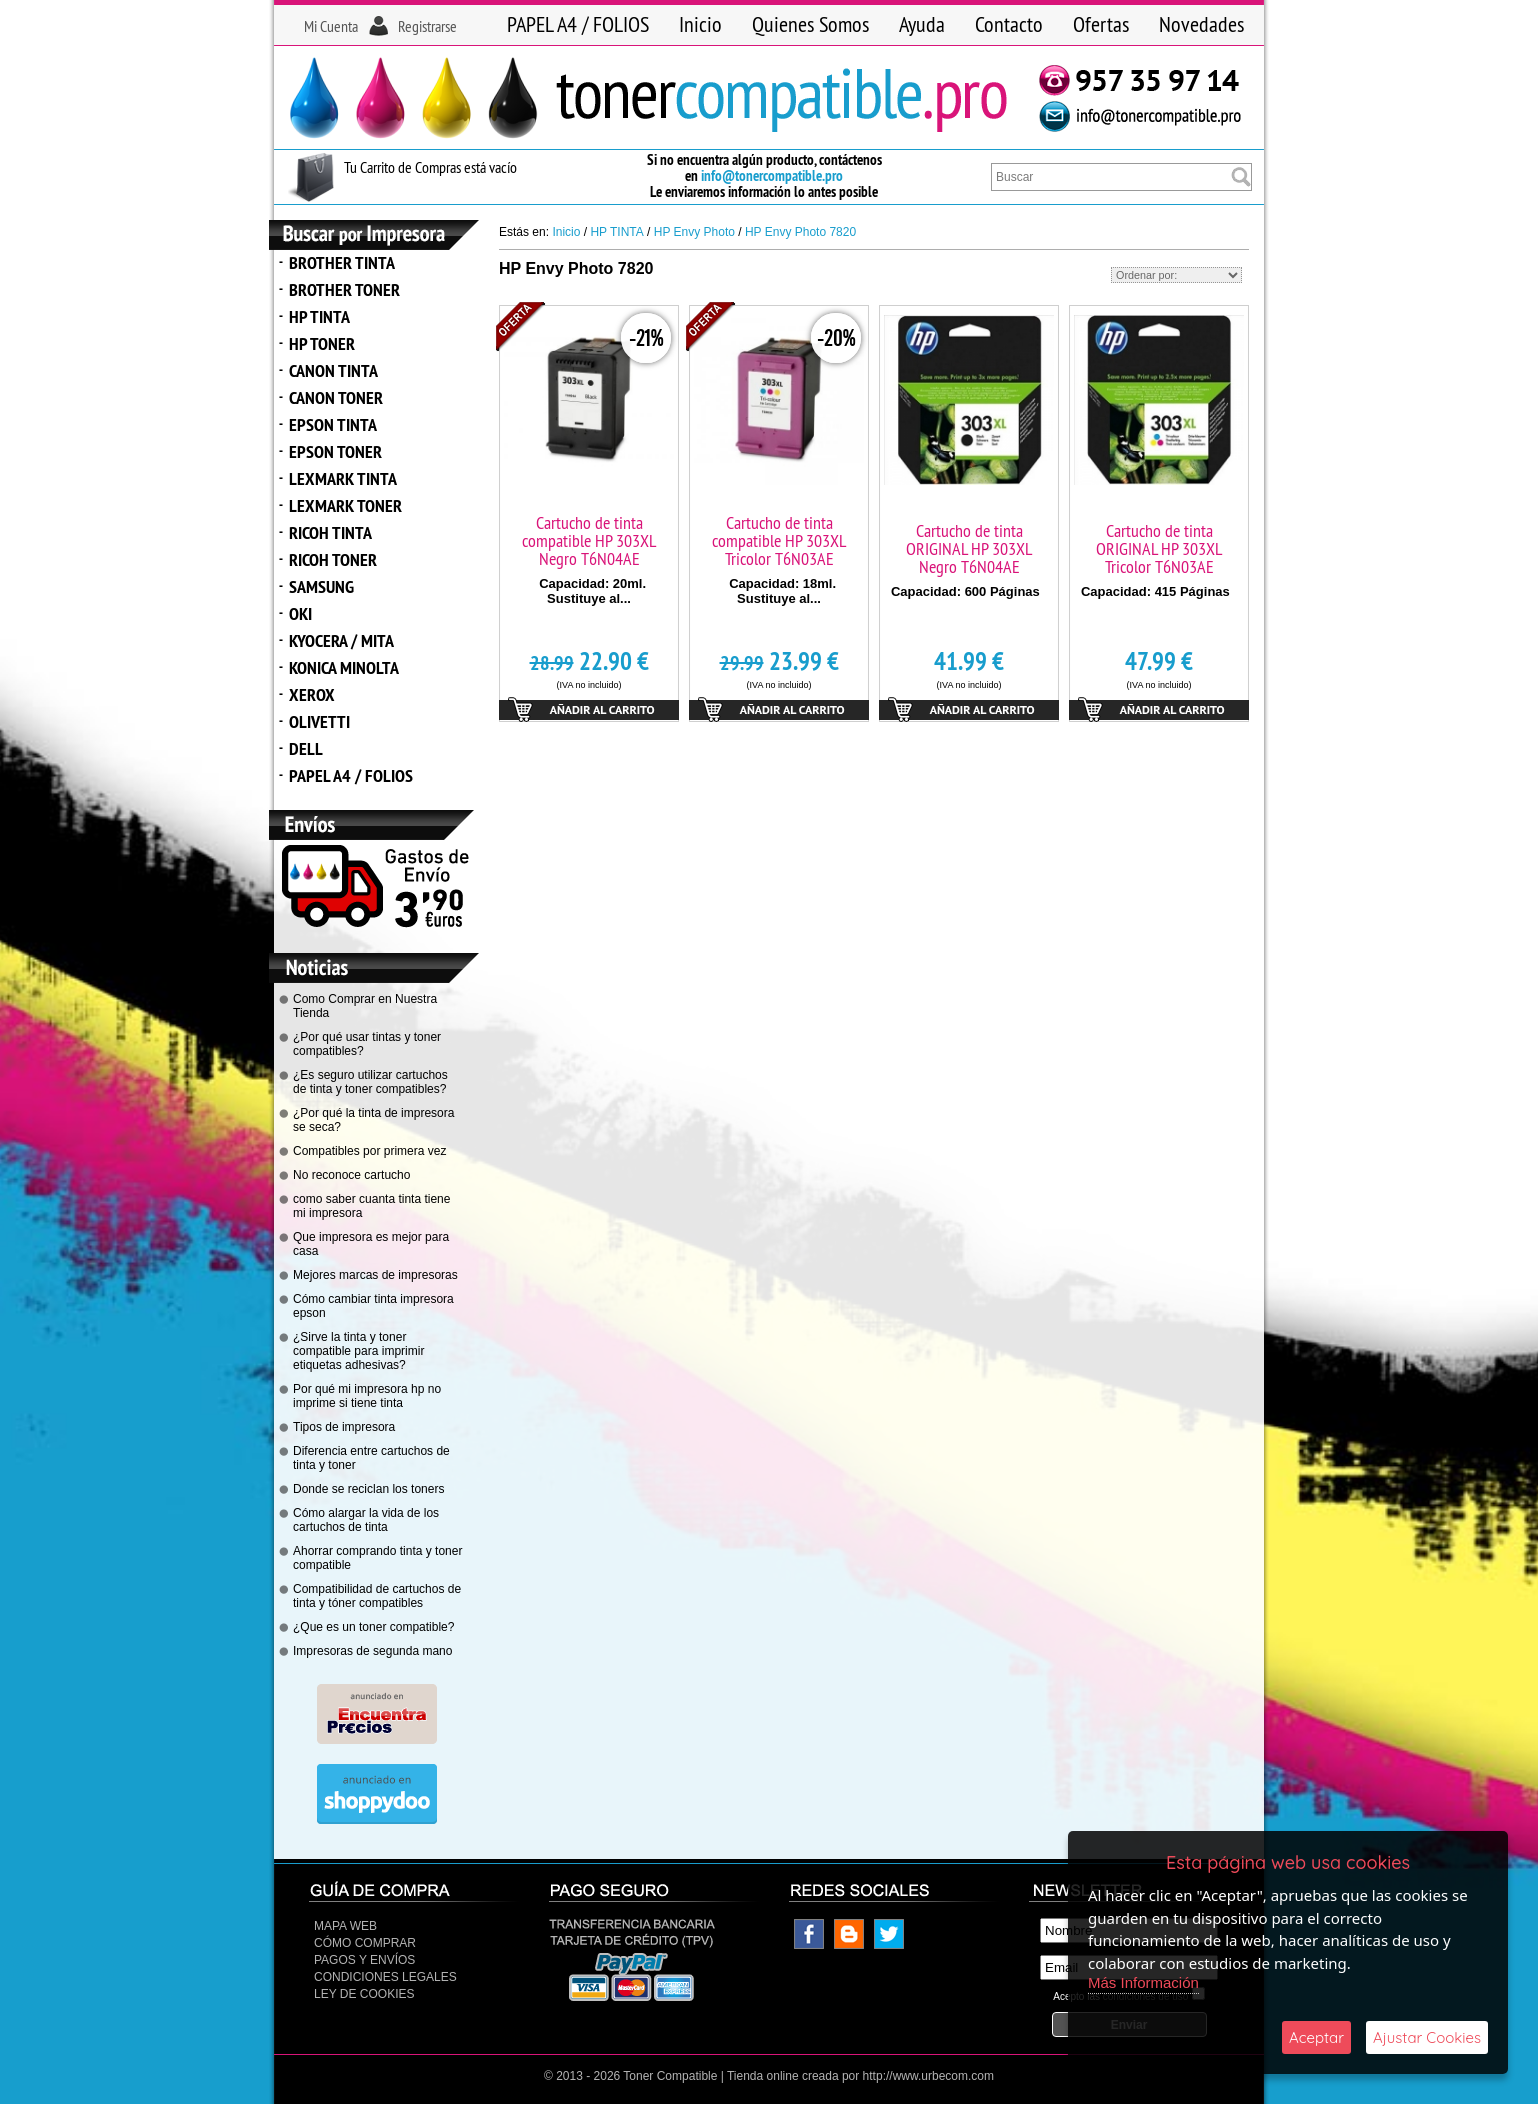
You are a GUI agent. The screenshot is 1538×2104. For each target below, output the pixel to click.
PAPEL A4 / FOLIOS (578, 24)
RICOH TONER (333, 559)
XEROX (312, 694)
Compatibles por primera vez (369, 1151)
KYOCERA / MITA (341, 640)
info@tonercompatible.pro (772, 175)
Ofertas (1101, 24)
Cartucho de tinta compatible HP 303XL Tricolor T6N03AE (779, 540)
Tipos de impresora (344, 1427)
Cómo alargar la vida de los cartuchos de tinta (366, 1520)
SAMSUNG (321, 586)
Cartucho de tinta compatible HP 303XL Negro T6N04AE (589, 540)
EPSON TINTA (333, 424)
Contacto (1009, 24)
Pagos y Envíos (364, 1960)
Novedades (1201, 24)
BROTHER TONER (344, 289)
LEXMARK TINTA (343, 478)
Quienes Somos (810, 24)
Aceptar (1316, 2037)
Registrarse (427, 26)
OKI (300, 613)
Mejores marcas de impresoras (375, 1275)
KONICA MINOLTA (344, 667)
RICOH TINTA (330, 532)
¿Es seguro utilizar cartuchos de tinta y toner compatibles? (370, 1082)
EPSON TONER (335, 451)
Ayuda (922, 24)
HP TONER (322, 343)
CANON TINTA (333, 370)
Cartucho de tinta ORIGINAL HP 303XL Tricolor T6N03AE (1159, 548)
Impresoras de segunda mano (372, 1651)
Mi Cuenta (331, 26)
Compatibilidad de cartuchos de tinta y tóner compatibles (377, 1596)
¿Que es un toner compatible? (373, 1627)
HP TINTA (319, 316)
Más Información (1143, 1982)
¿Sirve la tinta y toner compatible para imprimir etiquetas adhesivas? (358, 1351)
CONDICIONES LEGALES (385, 1977)
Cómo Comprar (365, 1943)
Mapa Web (345, 1926)
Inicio (700, 24)
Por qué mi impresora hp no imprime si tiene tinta (367, 1396)
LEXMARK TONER (345, 505)
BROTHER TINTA (342, 262)
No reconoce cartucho (351, 1175)
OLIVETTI (319, 721)
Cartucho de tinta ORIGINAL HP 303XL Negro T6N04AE (969, 548)
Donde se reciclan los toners (368, 1489)
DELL (306, 748)
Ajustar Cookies (1427, 2037)
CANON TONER (336, 397)
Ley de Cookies (364, 1994)
